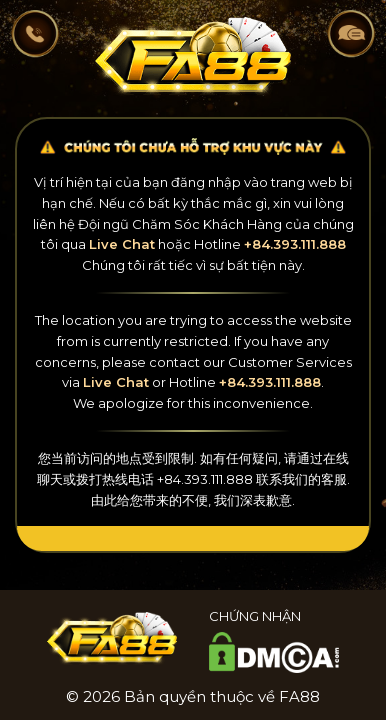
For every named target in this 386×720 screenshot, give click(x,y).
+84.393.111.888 (295, 244)
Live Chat (122, 244)
